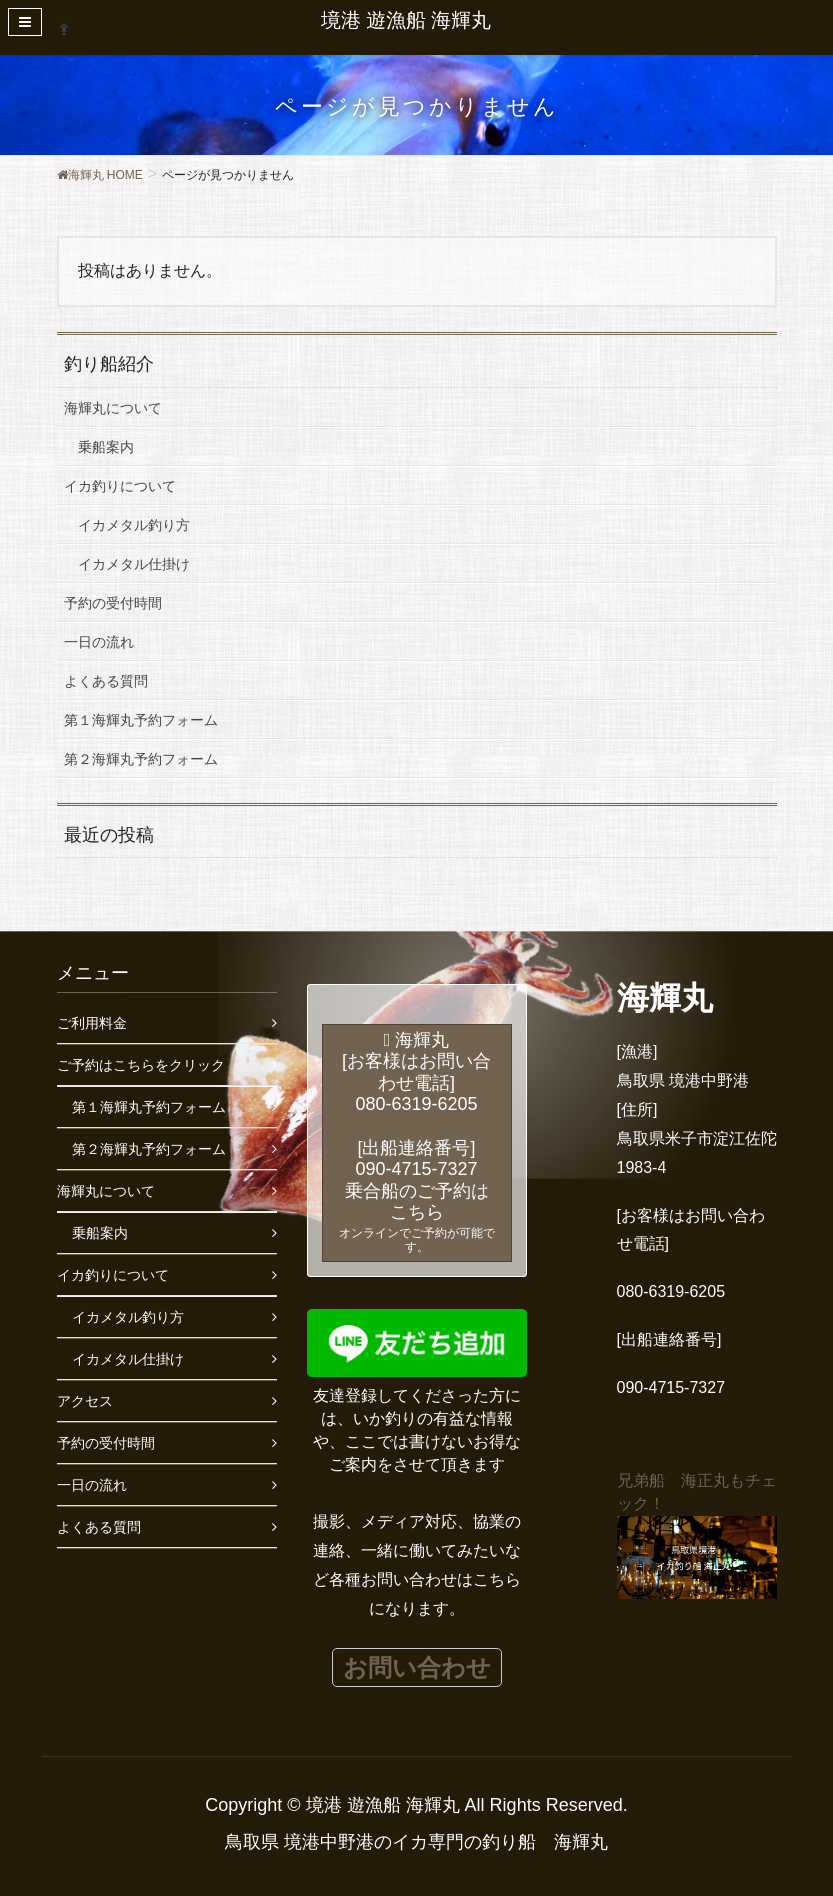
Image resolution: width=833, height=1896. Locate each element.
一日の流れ (99, 642)
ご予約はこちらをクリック (141, 1065)
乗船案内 (106, 447)
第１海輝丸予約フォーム (141, 720)
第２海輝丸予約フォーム (141, 759)
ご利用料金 (92, 1023)
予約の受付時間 (113, 603)
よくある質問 (106, 681)
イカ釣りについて (120, 486)
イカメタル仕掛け (134, 564)
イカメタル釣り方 (134, 525)
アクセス (85, 1401)
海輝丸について (113, 408)
